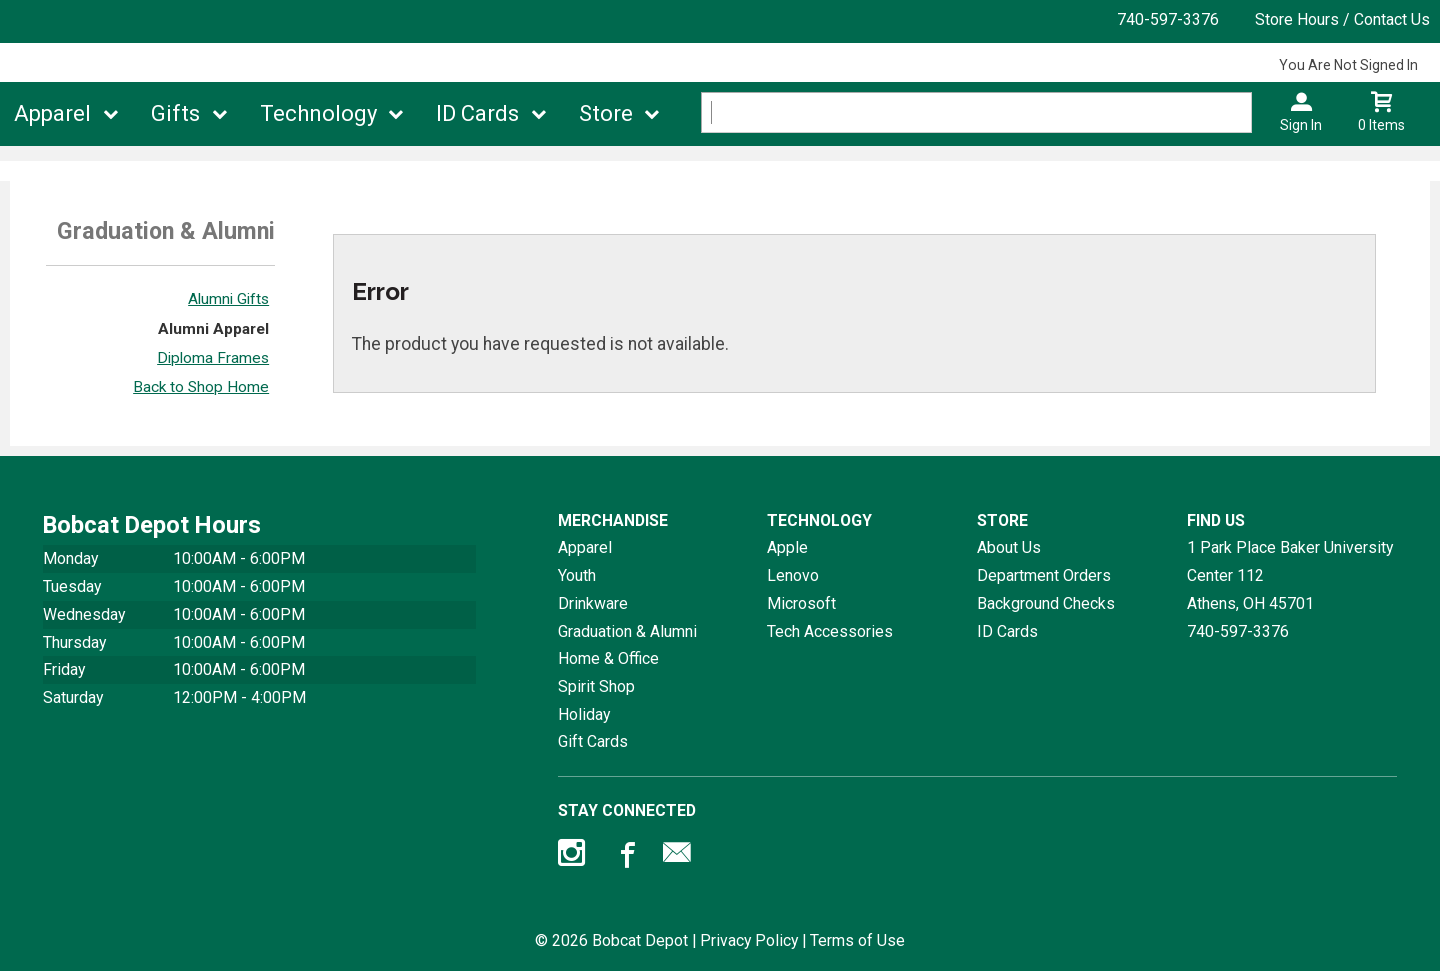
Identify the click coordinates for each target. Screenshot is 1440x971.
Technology (318, 113)
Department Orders (1044, 575)
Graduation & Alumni (627, 631)
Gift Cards (593, 741)
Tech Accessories (830, 631)
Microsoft (801, 603)
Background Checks (1046, 603)
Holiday (584, 714)
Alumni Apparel (213, 329)
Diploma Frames (213, 358)
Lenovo (793, 575)
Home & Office (608, 658)
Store (606, 113)
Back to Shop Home (201, 387)
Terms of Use (857, 940)
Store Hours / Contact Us (1342, 19)
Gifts (175, 113)
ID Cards (477, 113)
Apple (787, 547)
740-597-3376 (1168, 19)
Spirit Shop (596, 686)
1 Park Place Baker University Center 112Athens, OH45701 (1290, 575)
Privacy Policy (749, 940)
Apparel (52, 113)
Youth (577, 575)
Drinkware (593, 603)
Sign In (1301, 125)
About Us (1009, 547)
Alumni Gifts (228, 299)
